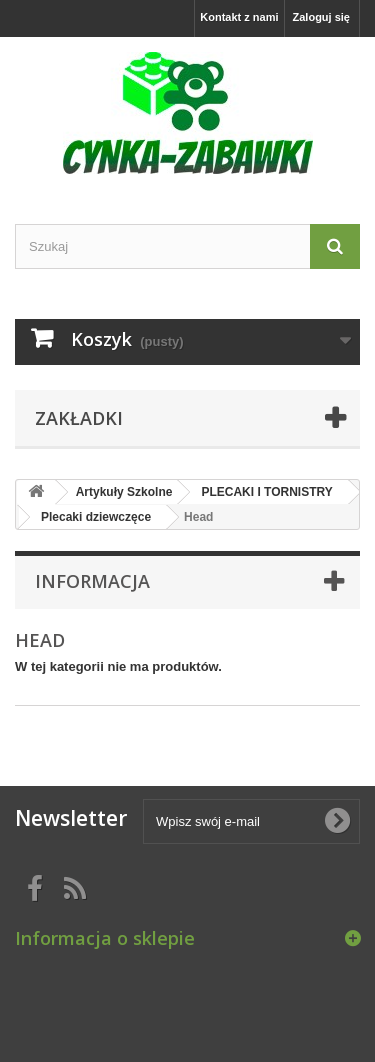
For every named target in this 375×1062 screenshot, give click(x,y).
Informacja (92, 581)
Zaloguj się (321, 17)
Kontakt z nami (239, 17)
